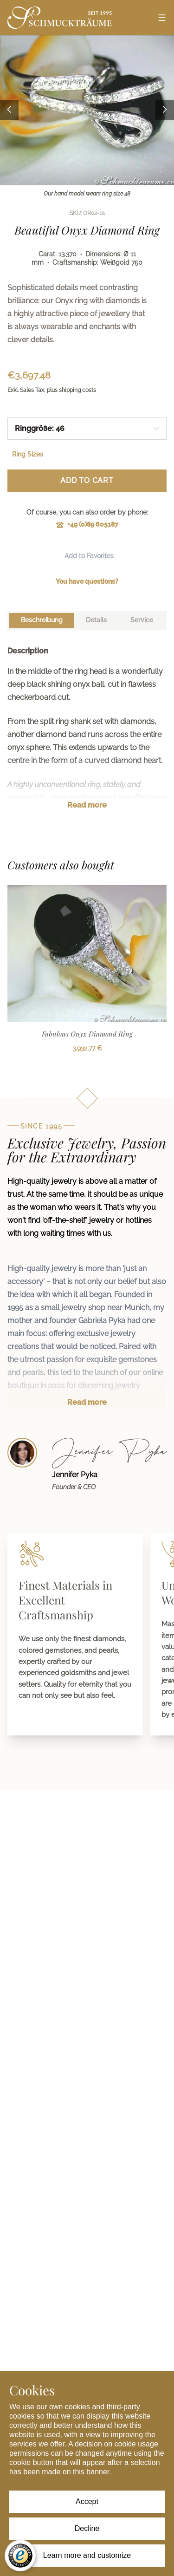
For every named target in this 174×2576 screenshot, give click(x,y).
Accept (87, 2501)
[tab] (41, 620)
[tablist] (87, 620)
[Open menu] (162, 17)
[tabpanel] (87, 735)
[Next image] (164, 110)
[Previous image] (9, 110)
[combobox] (87, 428)
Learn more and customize (87, 2555)
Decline (87, 2528)
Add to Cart (87, 480)
